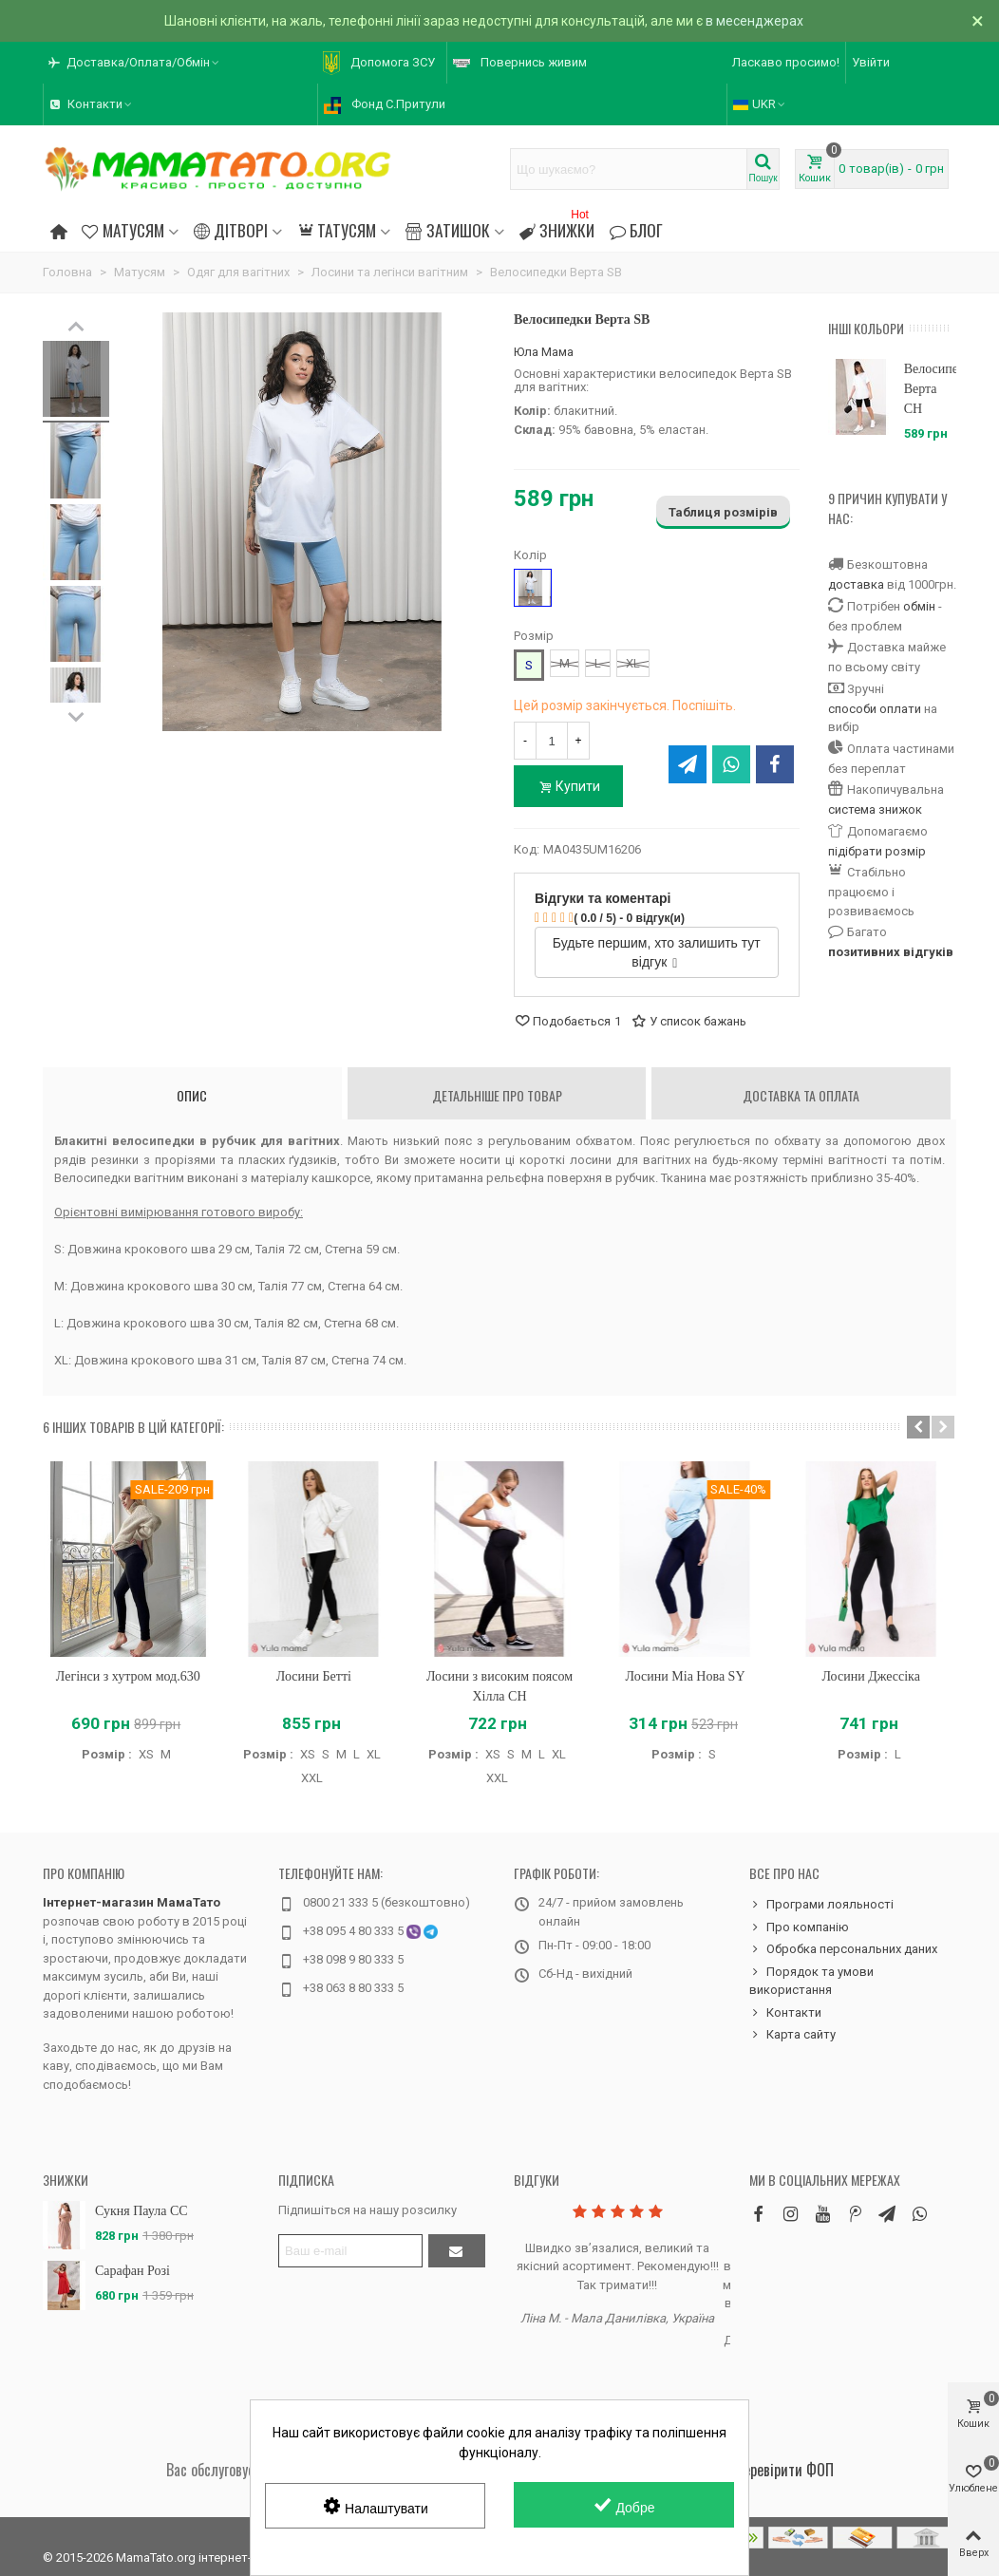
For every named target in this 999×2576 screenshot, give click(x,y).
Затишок (447, 229)
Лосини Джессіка (870, 1676)
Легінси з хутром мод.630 (128, 1676)
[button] (918, 1427)
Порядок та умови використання (811, 1980)
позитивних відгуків (890, 952)
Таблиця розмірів (723, 512)
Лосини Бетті (313, 1676)
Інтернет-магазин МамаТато (131, 1902)
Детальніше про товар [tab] (497, 1095)
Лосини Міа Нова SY (685, 1676)
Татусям (336, 229)
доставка (856, 584)
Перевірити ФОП (784, 2469)
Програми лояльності (821, 1904)
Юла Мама (544, 352)
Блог (636, 229)
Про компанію (83, 1873)
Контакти (785, 2012)
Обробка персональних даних (843, 1949)
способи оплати (874, 709)
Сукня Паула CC (141, 2211)
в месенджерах (754, 20)
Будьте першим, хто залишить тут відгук (657, 952)
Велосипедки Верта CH (930, 389)
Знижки (556, 227)
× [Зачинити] (977, 21)
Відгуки (536, 2180)
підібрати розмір (877, 851)
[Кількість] (552, 741)
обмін (919, 606)
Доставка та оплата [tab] (801, 1095)
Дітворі (231, 229)
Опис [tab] (192, 1095)
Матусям (122, 229)
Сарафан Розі (132, 2271)
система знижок (875, 809)
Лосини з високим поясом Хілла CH (499, 1686)
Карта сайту (792, 2034)
